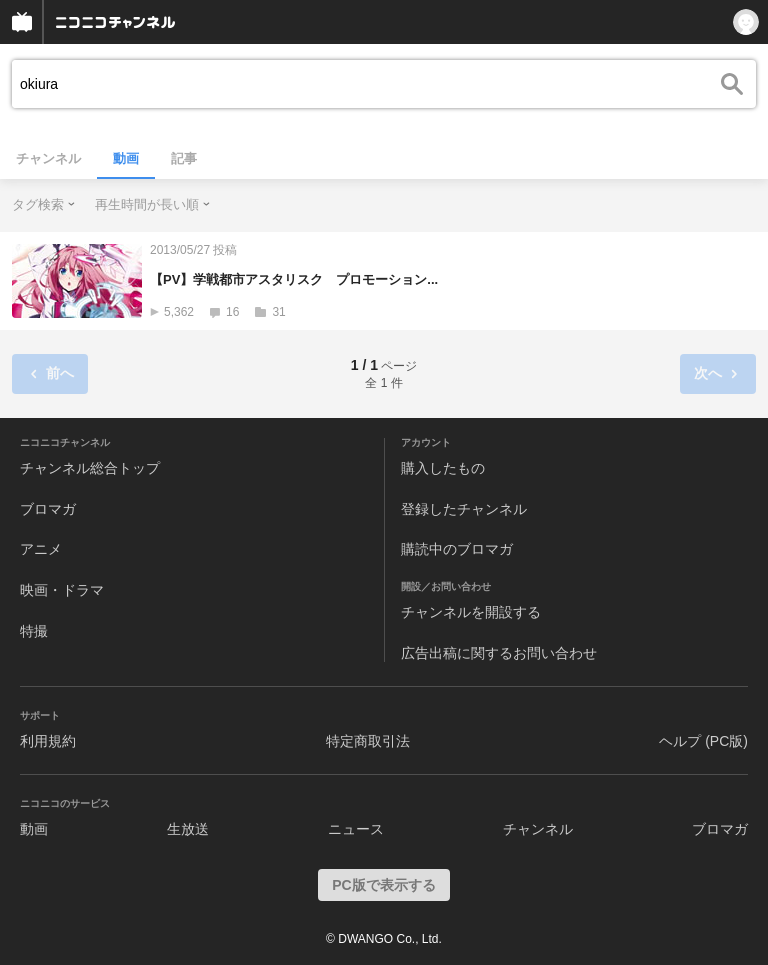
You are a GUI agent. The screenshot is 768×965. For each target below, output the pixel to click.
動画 (126, 158)
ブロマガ (48, 509)
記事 (184, 158)
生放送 (188, 829)
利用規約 (48, 741)
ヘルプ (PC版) (703, 741)
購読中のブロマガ (457, 549)
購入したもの (443, 468)
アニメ (41, 549)
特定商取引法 (368, 741)
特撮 (34, 631)
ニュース (356, 829)
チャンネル (48, 158)
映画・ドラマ (62, 590)
